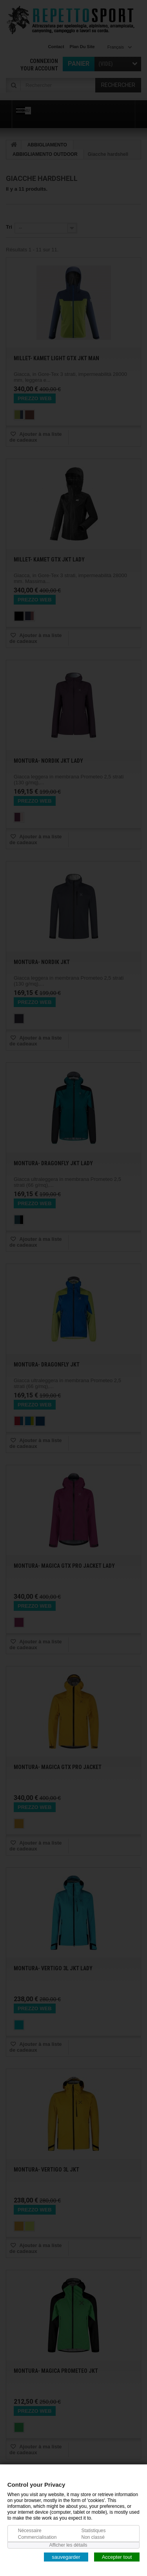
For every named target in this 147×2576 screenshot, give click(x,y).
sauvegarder (66, 2557)
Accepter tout (117, 2557)
